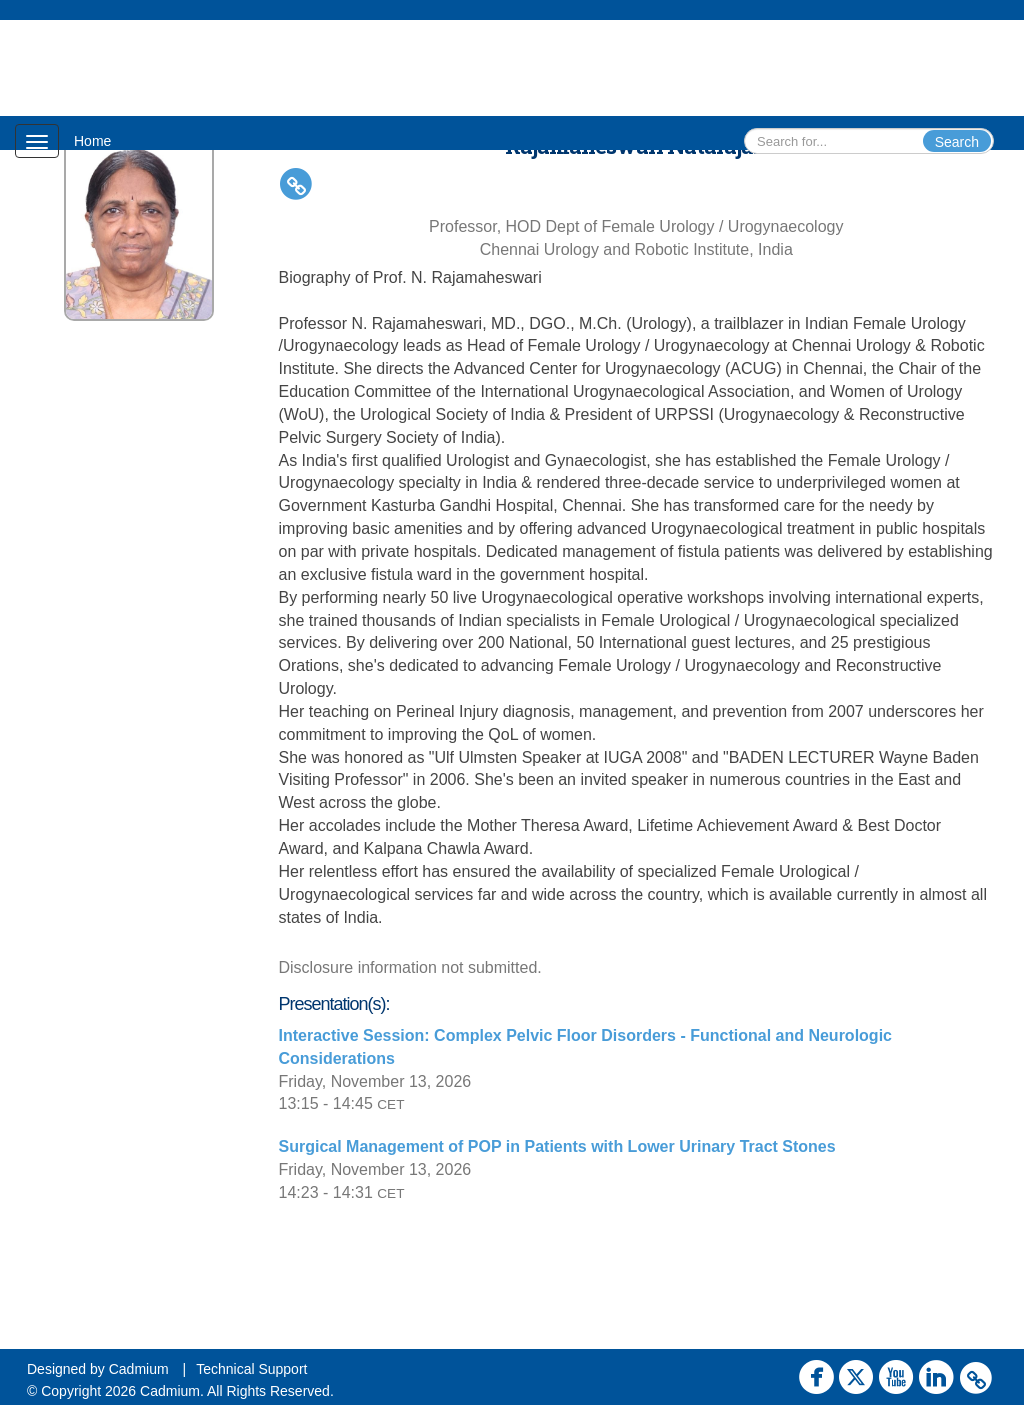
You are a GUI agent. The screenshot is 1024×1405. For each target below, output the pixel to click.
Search (957, 142)
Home (92, 141)
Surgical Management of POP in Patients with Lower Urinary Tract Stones (557, 1146)
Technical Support (251, 1369)
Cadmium (139, 1369)
